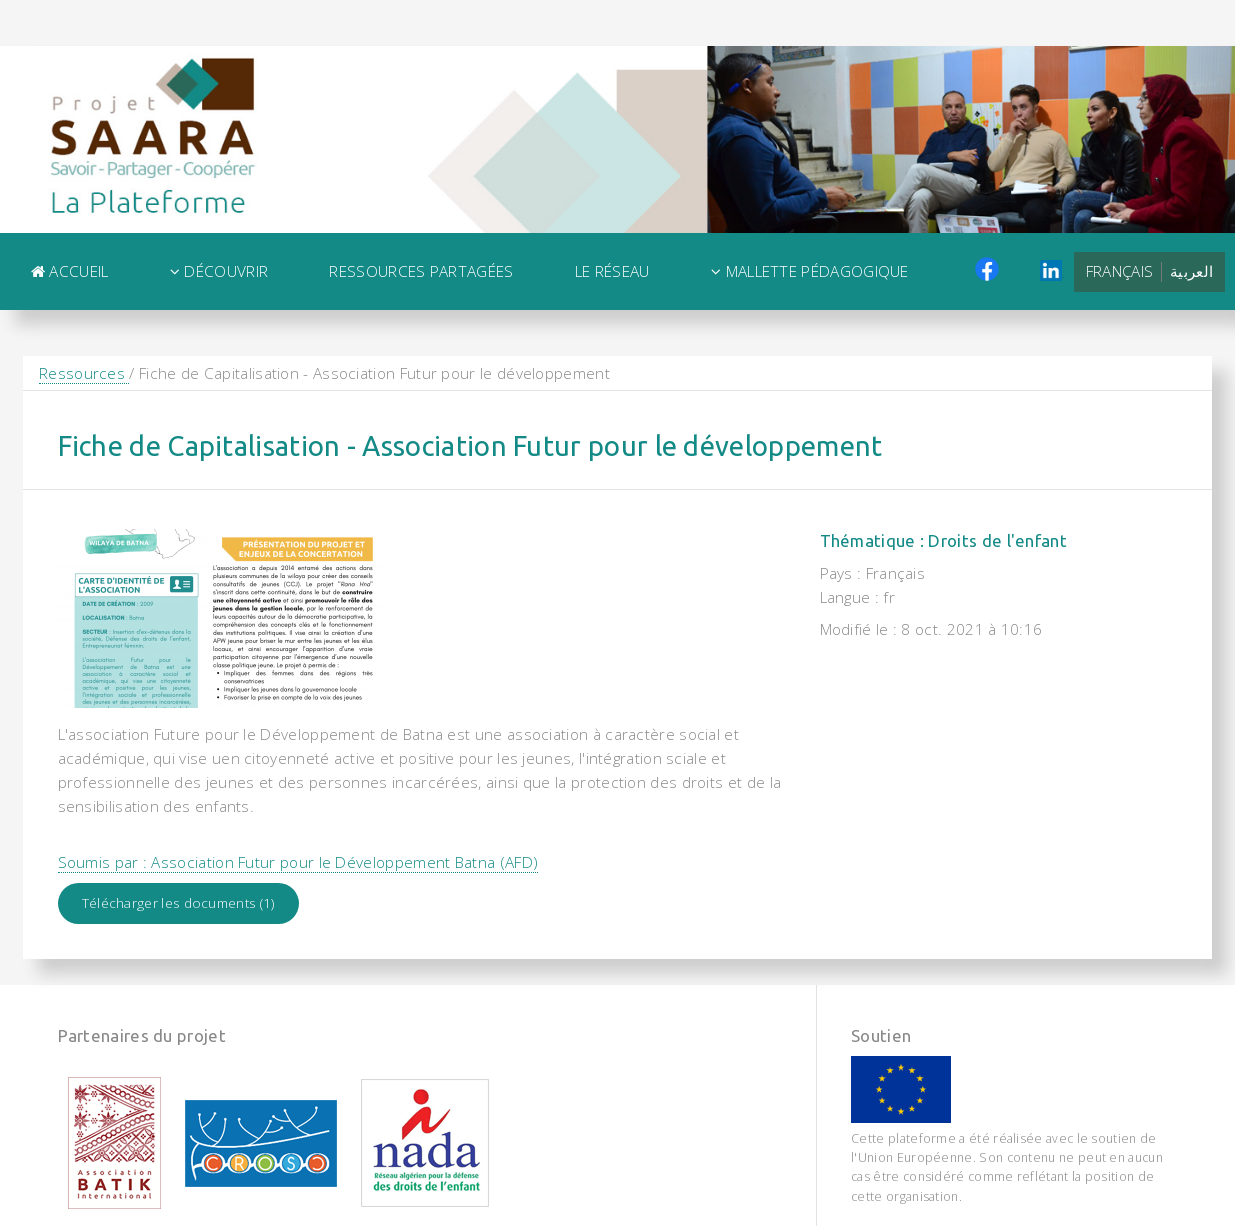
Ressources (84, 373)
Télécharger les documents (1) (178, 903)
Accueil (70, 271)
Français (1119, 271)
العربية (1191, 271)
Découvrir (219, 271)
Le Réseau (612, 271)
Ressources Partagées (421, 271)
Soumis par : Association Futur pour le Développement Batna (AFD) (298, 862)
